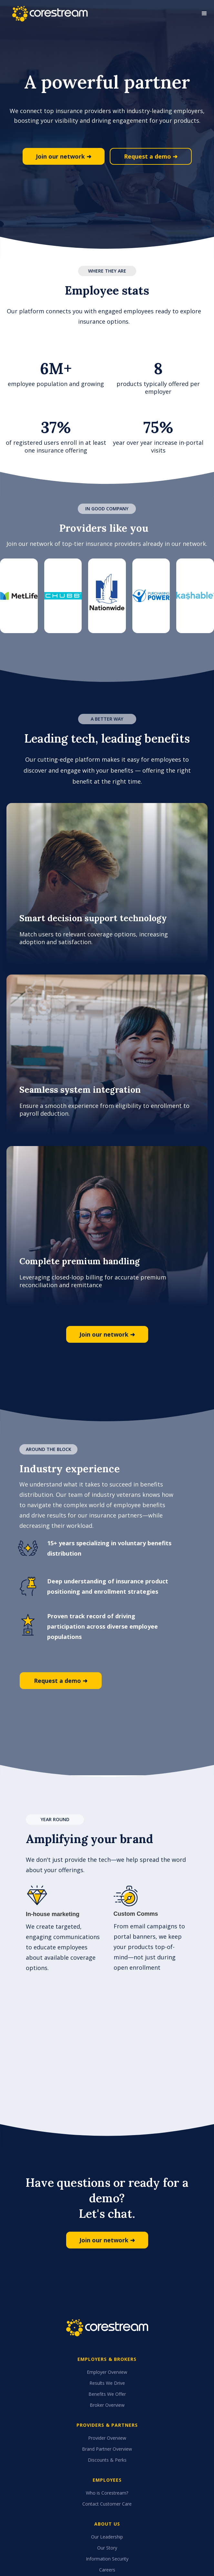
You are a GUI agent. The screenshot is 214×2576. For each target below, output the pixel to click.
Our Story (107, 2547)
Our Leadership (107, 2536)
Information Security (107, 2558)
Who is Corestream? (107, 2493)
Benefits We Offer (107, 2394)
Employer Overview (107, 2372)
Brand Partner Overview (107, 2449)
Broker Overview (107, 2405)
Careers (107, 2569)
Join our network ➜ (63, 156)
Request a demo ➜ (151, 156)
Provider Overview (107, 2438)
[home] (48, 13)
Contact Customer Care (107, 2504)
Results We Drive (107, 2383)
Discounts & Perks (107, 2460)
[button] (204, 13)
